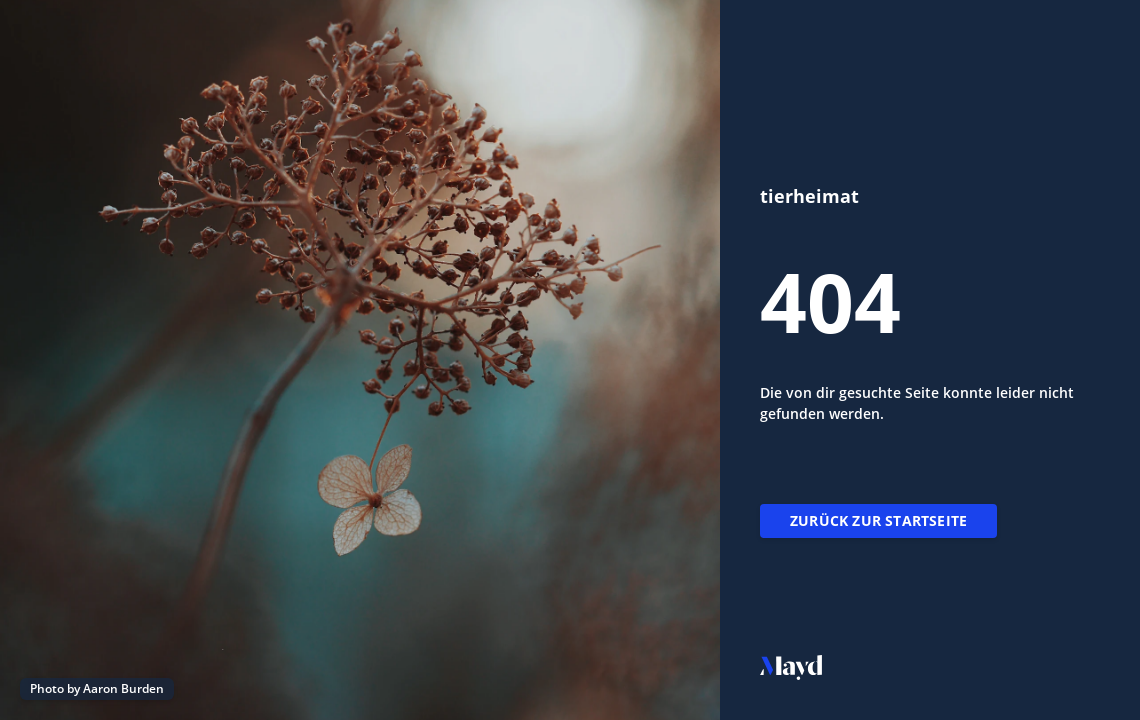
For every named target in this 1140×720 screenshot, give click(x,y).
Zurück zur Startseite (878, 520)
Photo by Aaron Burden (97, 688)
